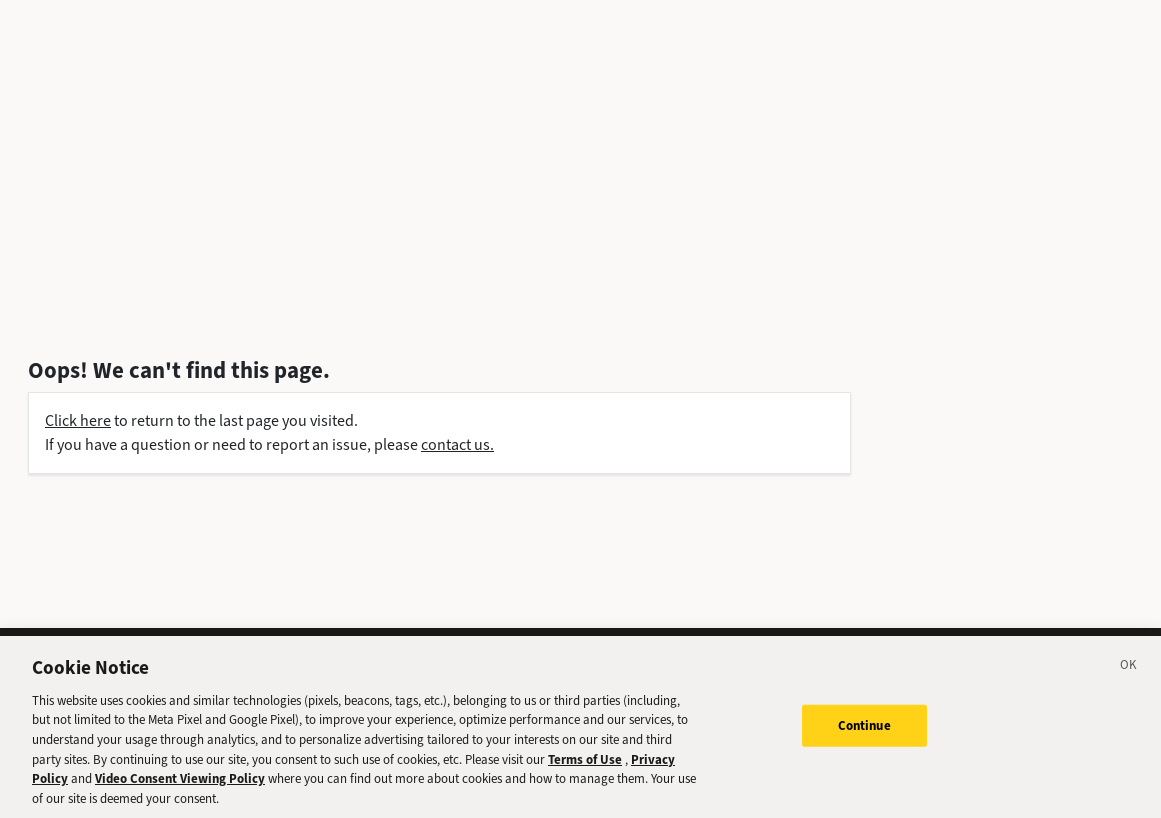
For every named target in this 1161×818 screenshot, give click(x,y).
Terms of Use (585, 765)
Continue (864, 731)
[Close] (1129, 674)
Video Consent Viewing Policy (180, 784)
